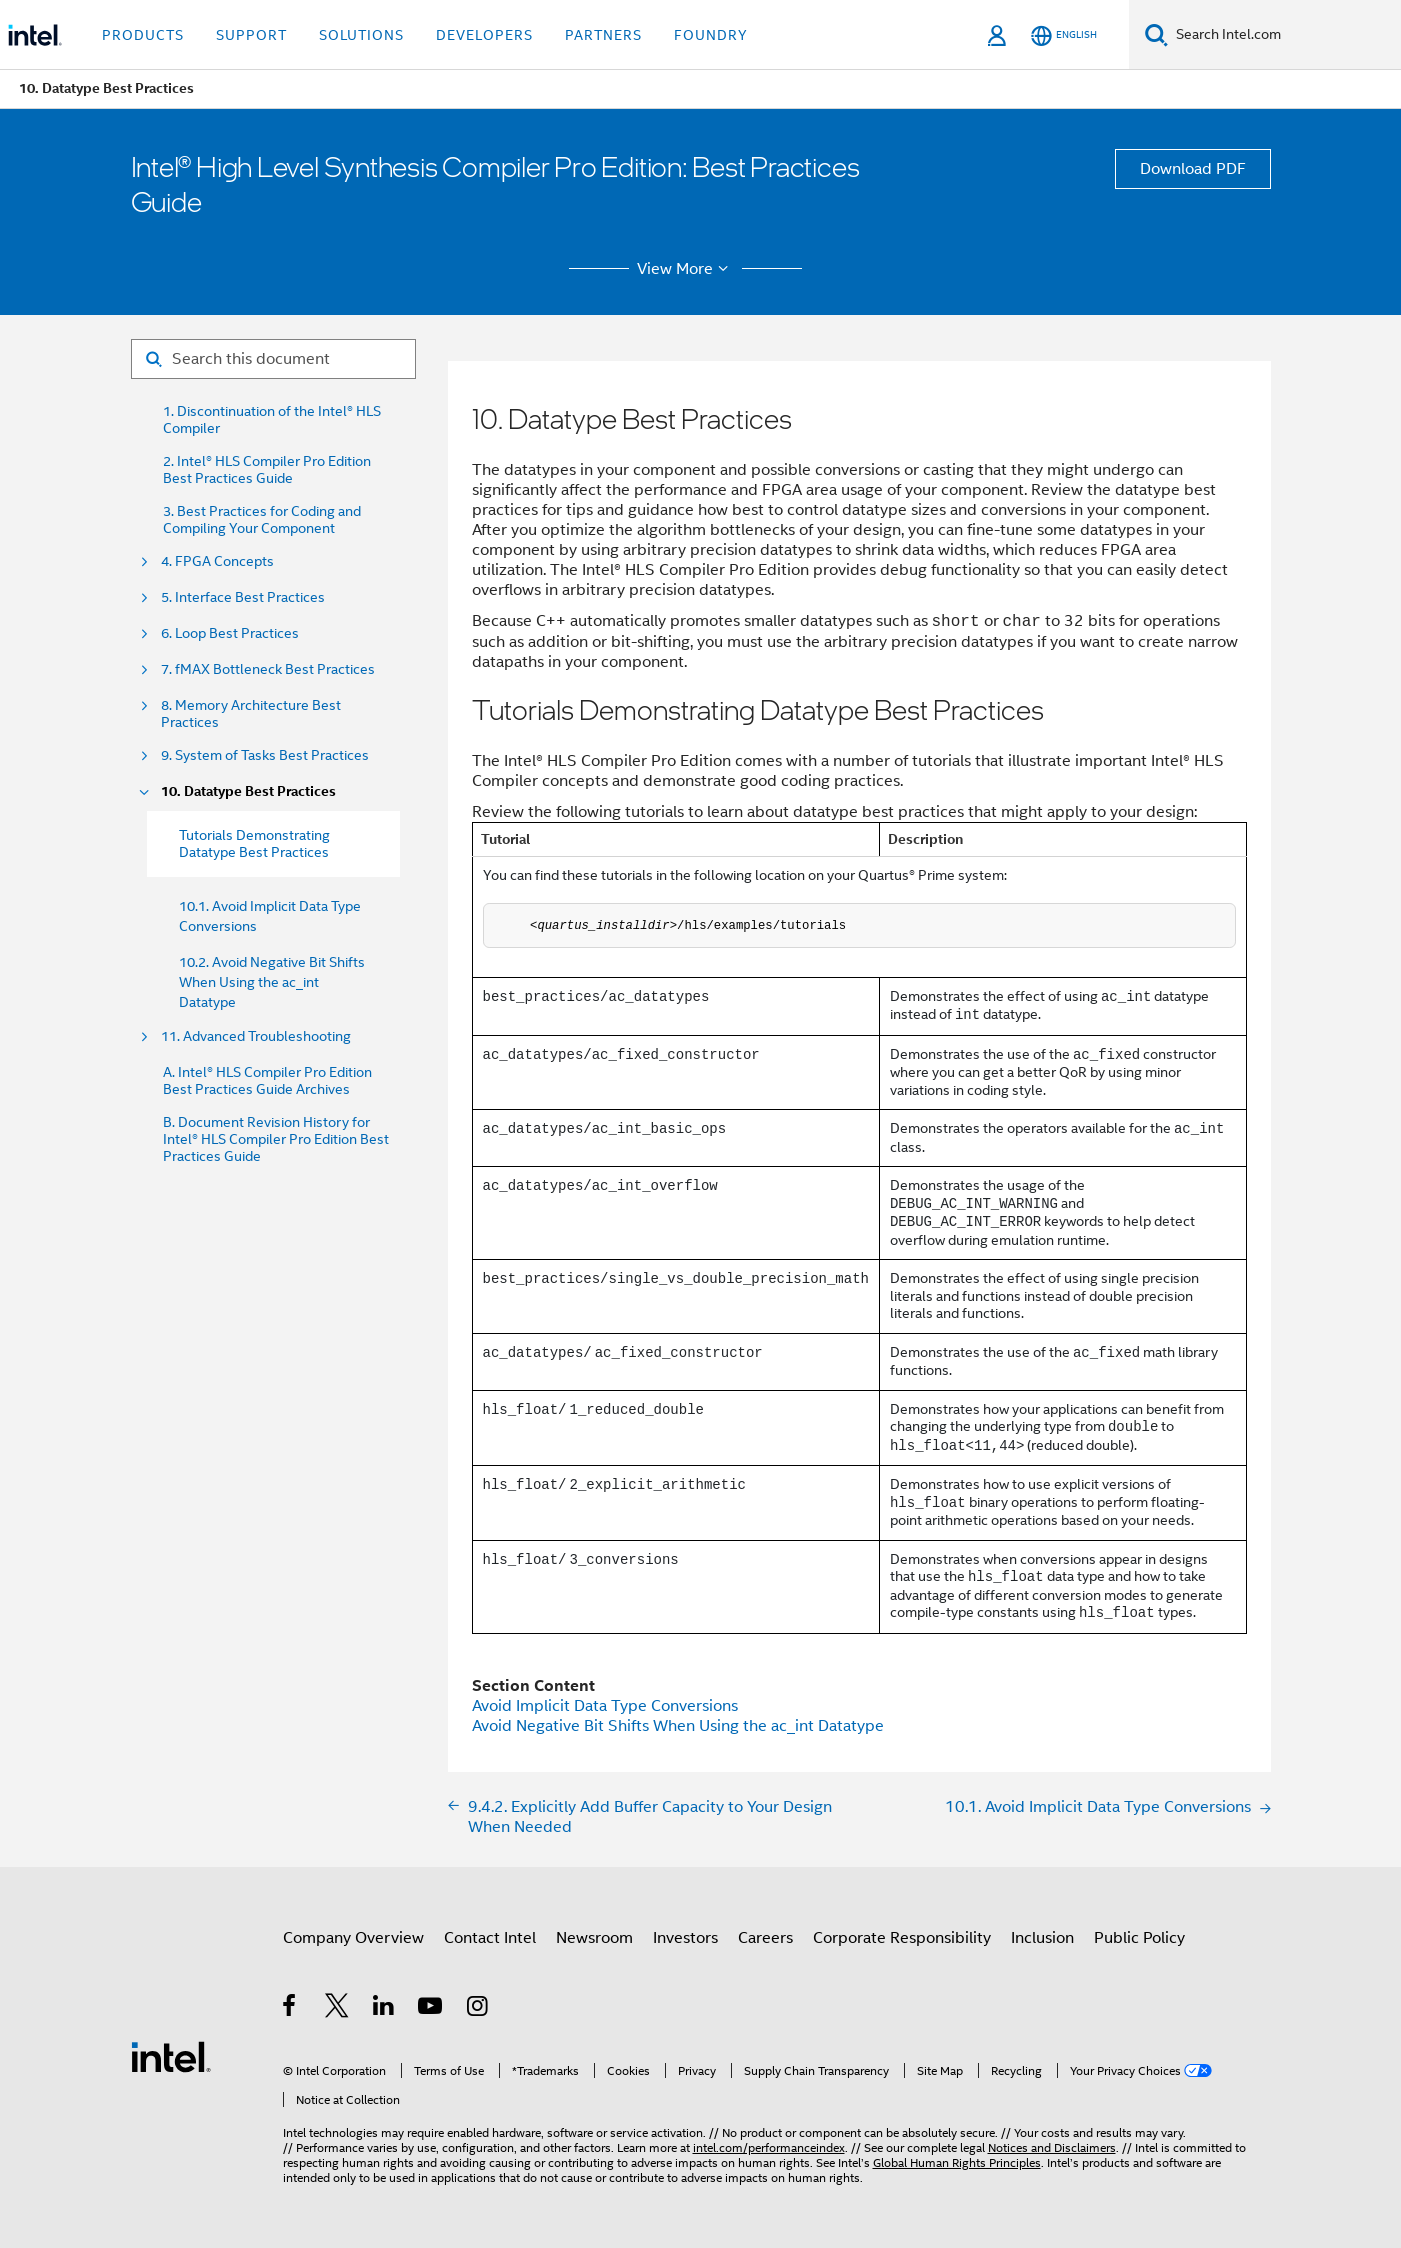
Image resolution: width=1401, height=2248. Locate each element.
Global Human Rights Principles (957, 2162)
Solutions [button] (361, 35)
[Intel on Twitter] (337, 2009)
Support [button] (251, 35)
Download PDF (1193, 169)
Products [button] (143, 35)
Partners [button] (603, 35)
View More (685, 269)
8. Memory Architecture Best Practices (251, 714)
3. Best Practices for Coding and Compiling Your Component (262, 520)
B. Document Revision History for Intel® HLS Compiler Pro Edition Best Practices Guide (276, 1139)
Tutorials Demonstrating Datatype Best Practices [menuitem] (254, 843)
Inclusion (1042, 1938)
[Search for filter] (273, 359)
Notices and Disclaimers (1052, 2147)
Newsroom (594, 1938)
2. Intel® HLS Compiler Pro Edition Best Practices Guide (267, 470)
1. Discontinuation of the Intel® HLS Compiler (272, 420)
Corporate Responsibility (902, 1938)
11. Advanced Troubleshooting (256, 1036)
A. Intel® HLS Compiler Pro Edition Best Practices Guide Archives (267, 1081)
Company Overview (353, 1938)
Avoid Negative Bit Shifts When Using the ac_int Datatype (678, 1726)
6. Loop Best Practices (230, 633)
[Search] (1156, 34)
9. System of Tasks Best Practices (265, 755)
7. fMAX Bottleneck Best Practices (268, 669)
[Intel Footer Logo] (171, 2056)
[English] (1064, 35)
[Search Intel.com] (1284, 35)
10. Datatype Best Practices (248, 791)
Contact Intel (490, 1938)
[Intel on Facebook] (290, 2009)
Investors (685, 1938)
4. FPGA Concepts (217, 561)
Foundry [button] (711, 35)
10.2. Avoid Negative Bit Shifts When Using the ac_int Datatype (272, 982)
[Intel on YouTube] (431, 2009)
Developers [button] (484, 35)
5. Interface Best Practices (243, 597)
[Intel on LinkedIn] (384, 2009)
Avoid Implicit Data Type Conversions (605, 1706)
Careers (765, 1938)
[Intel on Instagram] (478, 2009)
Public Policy (1139, 1938)
